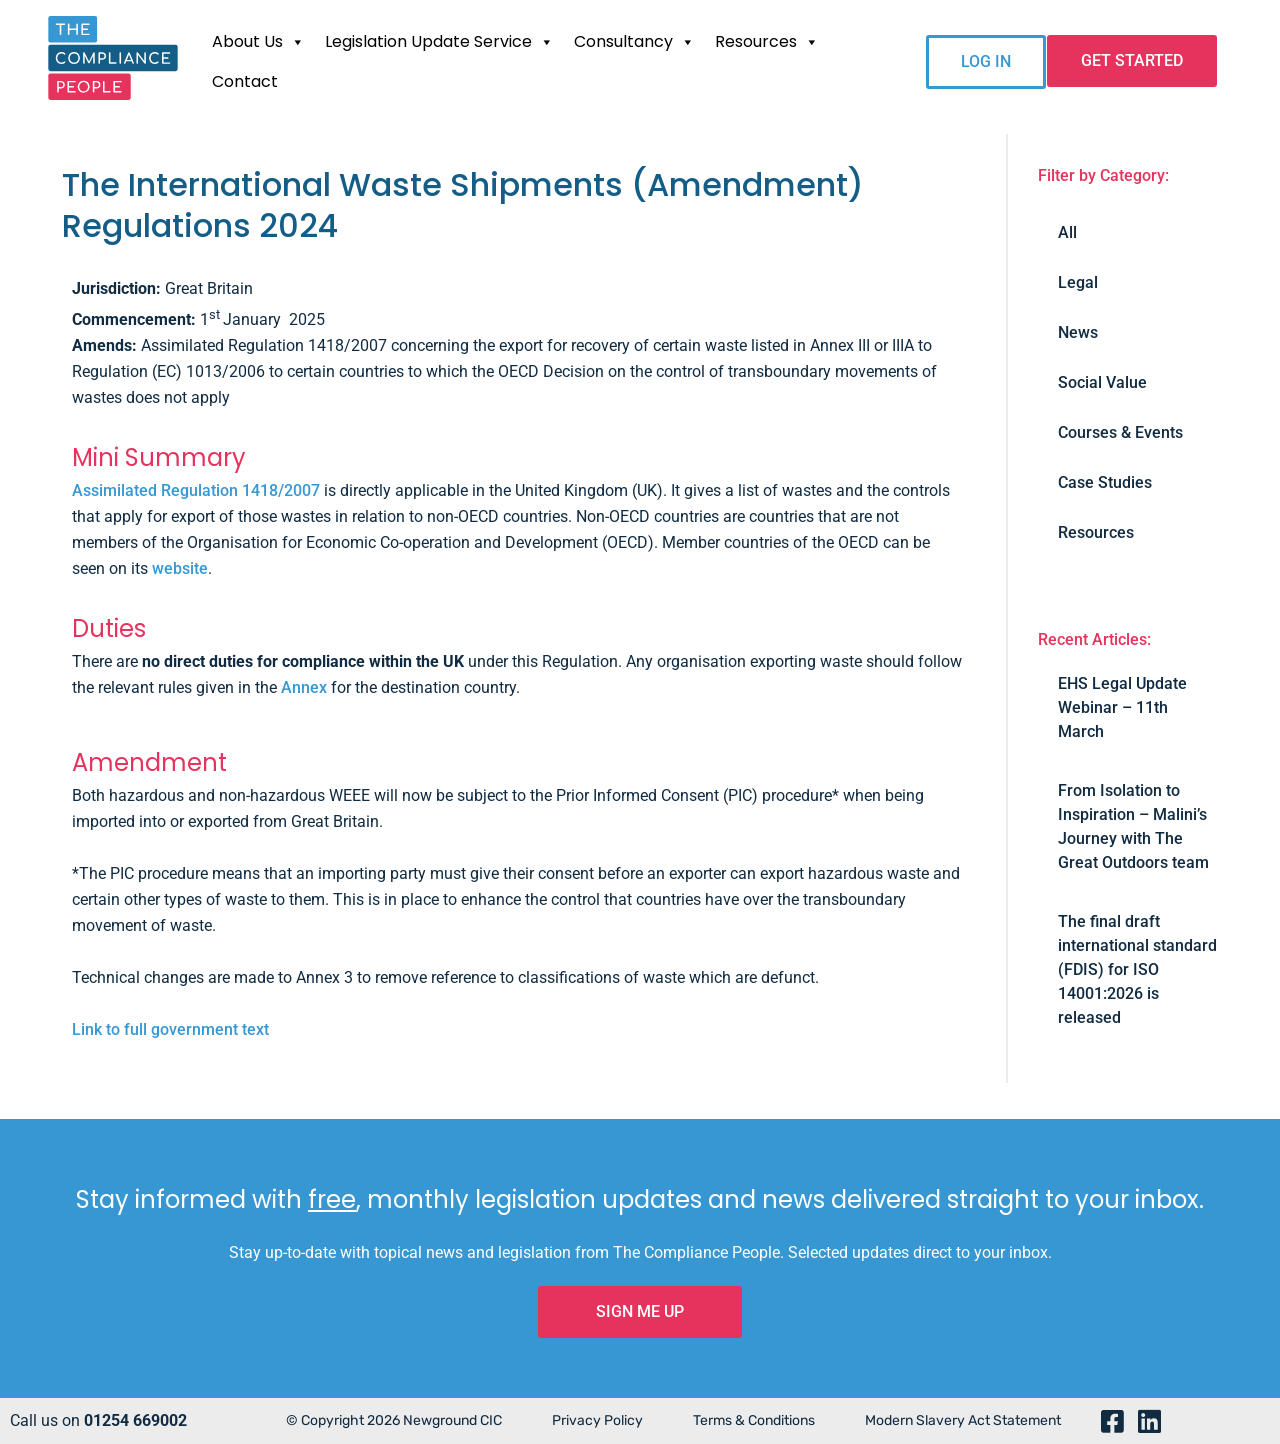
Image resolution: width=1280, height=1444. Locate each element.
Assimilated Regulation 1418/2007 (196, 490)
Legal (1078, 282)
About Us (258, 42)
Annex (304, 687)
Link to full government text (170, 1029)
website (180, 568)
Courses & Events (1120, 432)
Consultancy (634, 42)
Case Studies (1105, 482)
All (1067, 232)
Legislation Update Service (439, 42)
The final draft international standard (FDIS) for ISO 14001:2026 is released (1137, 969)
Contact (245, 81)
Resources (767, 42)
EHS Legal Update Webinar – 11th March (1122, 707)
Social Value (1102, 382)
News (1078, 332)
